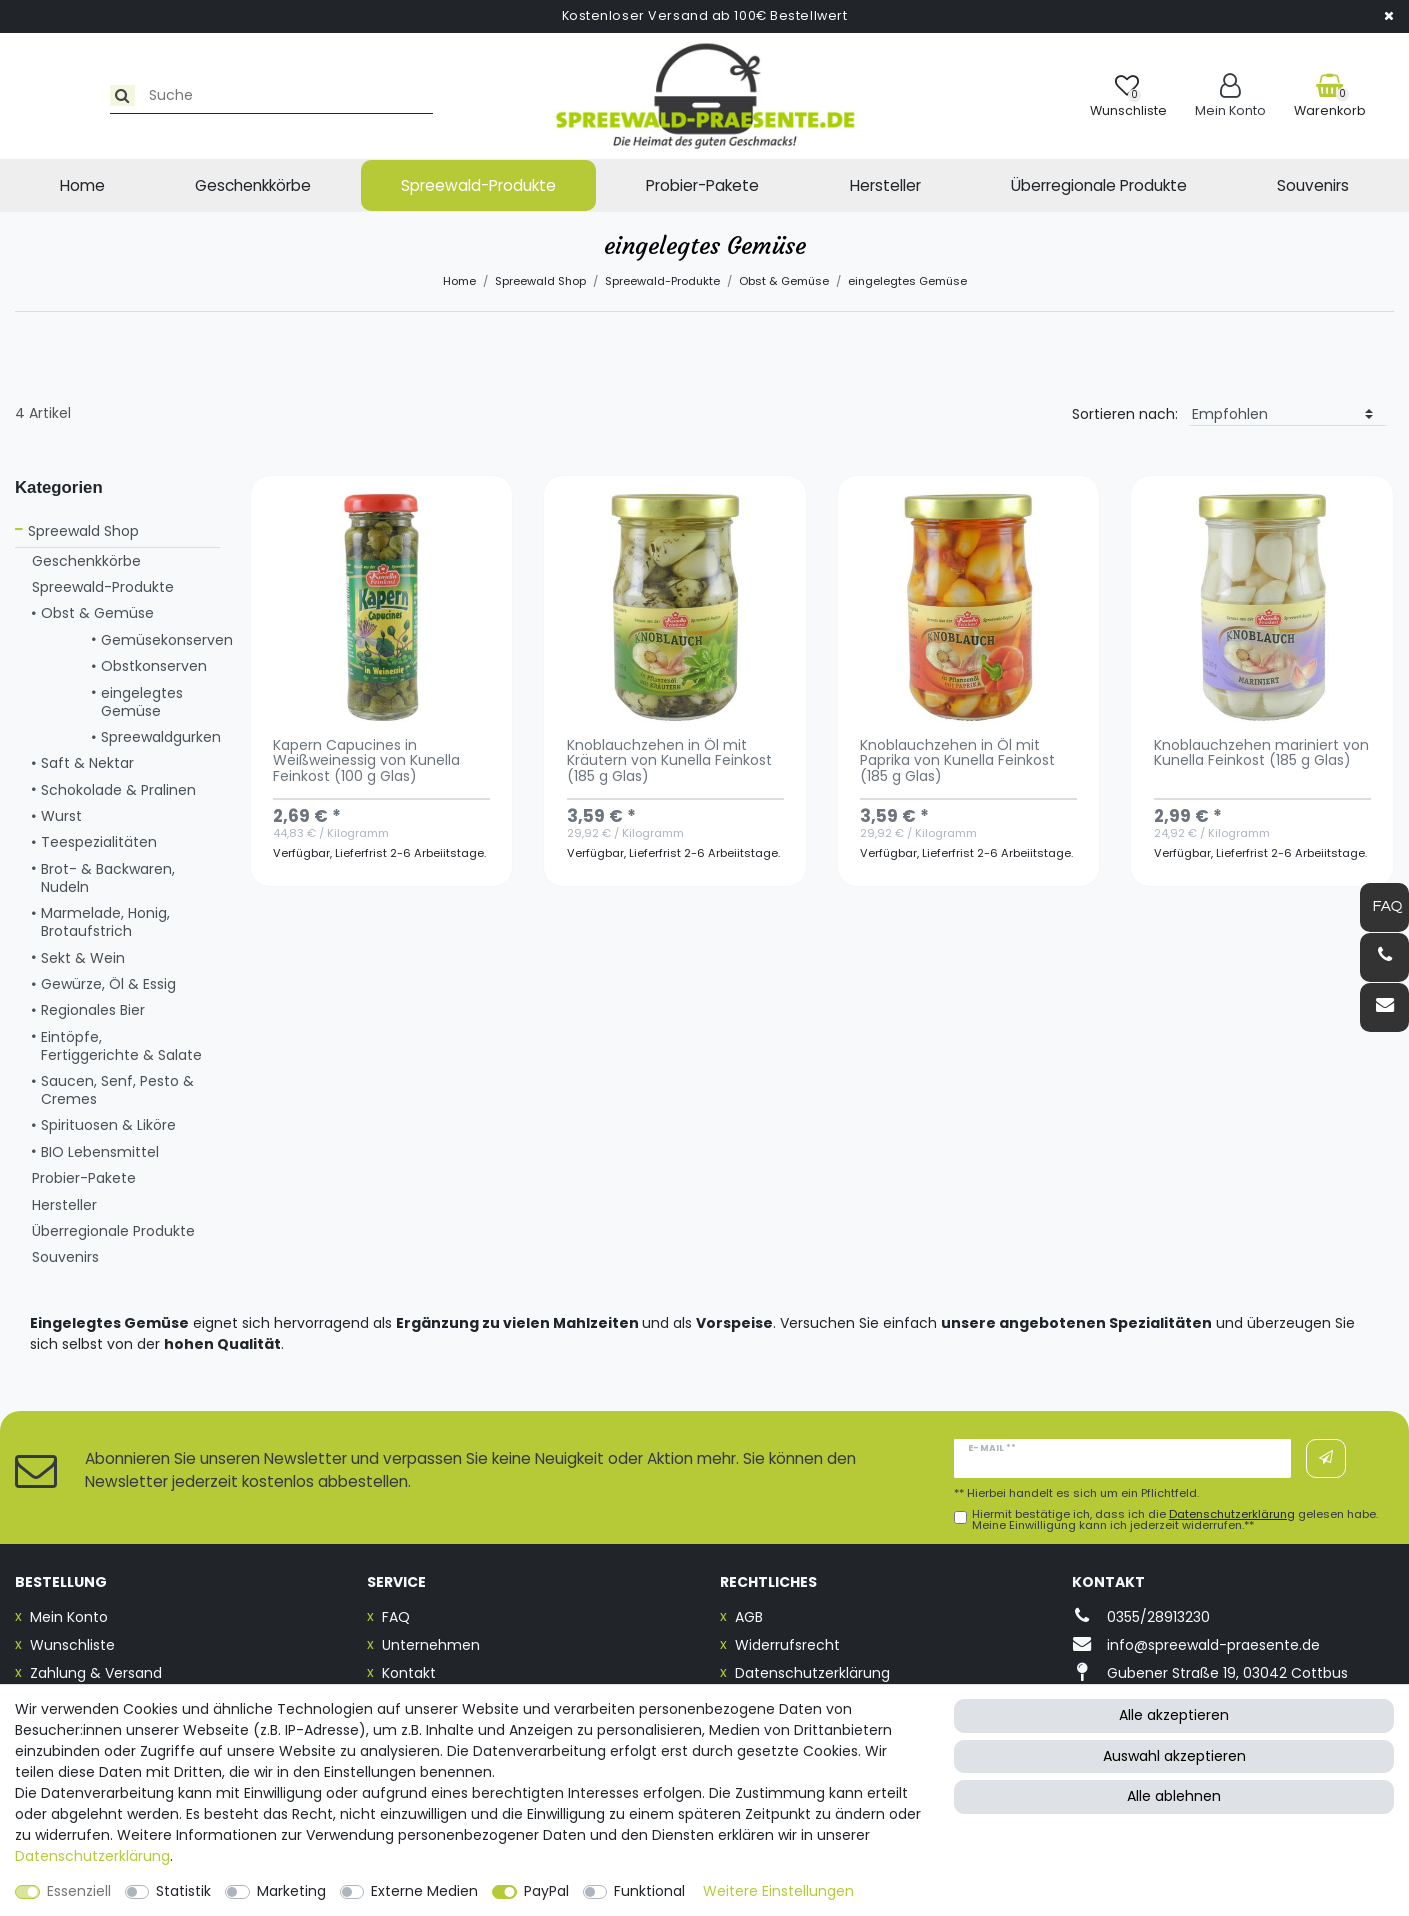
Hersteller (885, 185)
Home (82, 185)
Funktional (649, 1891)
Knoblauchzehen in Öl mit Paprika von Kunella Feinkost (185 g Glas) (957, 762)
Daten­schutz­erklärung (92, 1856)
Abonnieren (1326, 1458)
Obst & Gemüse (784, 281)
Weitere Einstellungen (778, 1891)
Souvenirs (1313, 185)
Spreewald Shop (540, 281)
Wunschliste (72, 1645)
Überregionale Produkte (1099, 185)
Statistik (183, 1891)
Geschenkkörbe (253, 185)
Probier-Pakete (702, 185)
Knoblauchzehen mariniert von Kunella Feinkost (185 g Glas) (1261, 754)
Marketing (291, 1891)
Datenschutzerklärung (812, 1673)
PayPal (546, 1891)
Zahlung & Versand (96, 1673)
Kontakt (409, 1673)
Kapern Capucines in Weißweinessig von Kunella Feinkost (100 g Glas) (366, 762)
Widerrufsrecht (787, 1645)
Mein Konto (69, 1617)
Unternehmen (431, 1645)
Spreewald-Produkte (478, 185)
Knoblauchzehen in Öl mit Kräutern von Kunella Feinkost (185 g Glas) (669, 762)
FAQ (396, 1617)
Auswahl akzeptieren (1174, 1756)
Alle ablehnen (1174, 1796)
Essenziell (79, 1891)
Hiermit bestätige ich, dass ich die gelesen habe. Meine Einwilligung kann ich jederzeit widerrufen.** (1175, 1520)
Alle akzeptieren (1174, 1715)
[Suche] (36, 95)
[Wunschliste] (1128, 95)
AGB (749, 1617)
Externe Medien (424, 1891)
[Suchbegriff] (193, 95)
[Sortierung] (1288, 414)
